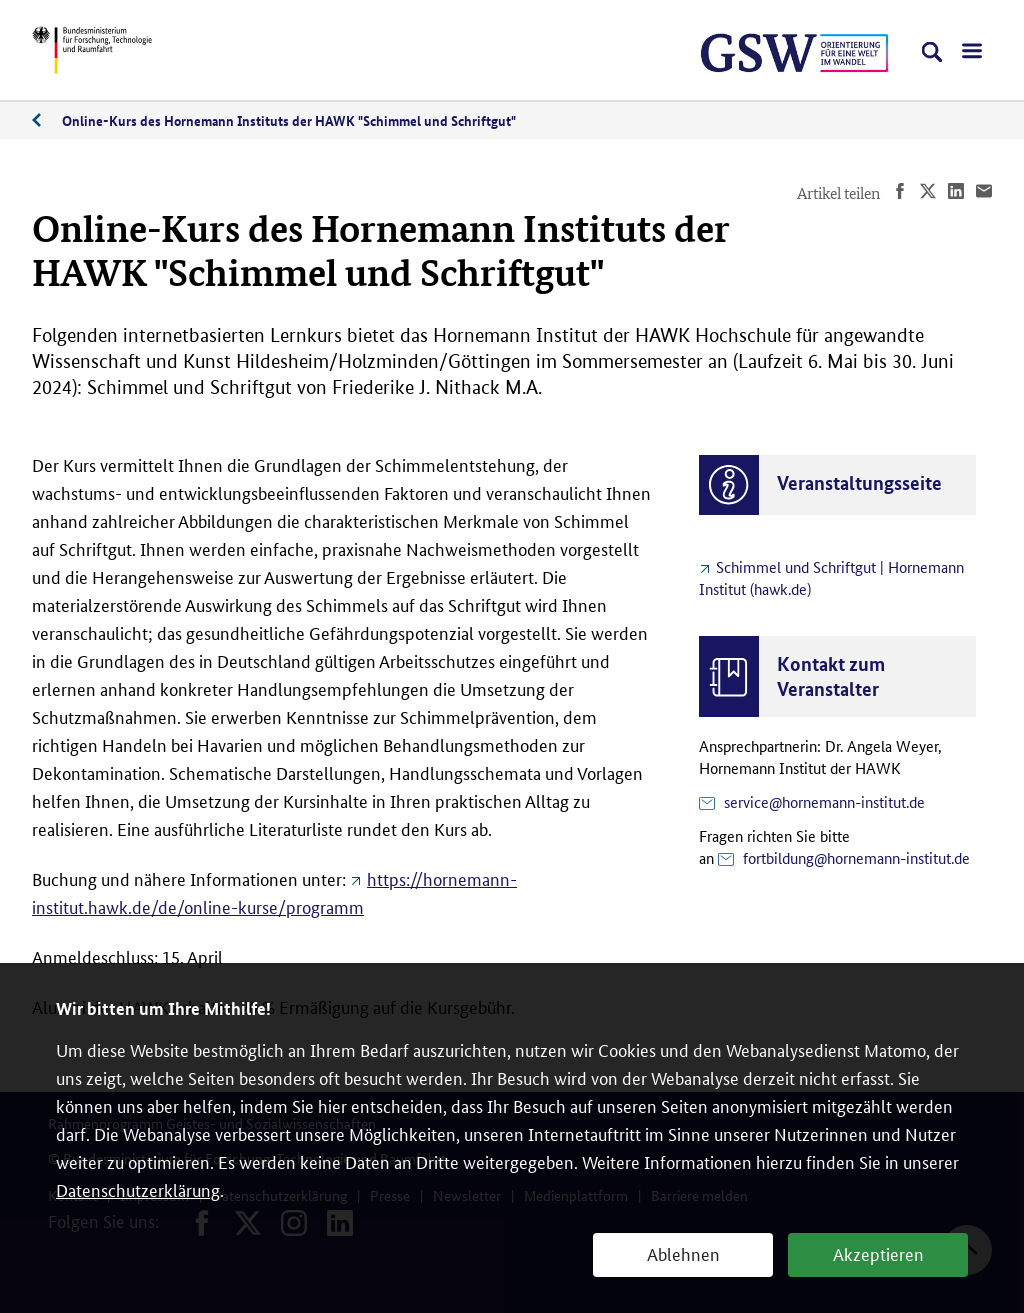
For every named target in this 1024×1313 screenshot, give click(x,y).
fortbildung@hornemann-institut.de (856, 857)
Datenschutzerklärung (138, 1189)
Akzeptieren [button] (878, 1253)
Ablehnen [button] (683, 1253)
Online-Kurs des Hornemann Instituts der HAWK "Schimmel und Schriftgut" (289, 120)
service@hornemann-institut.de (824, 801)
